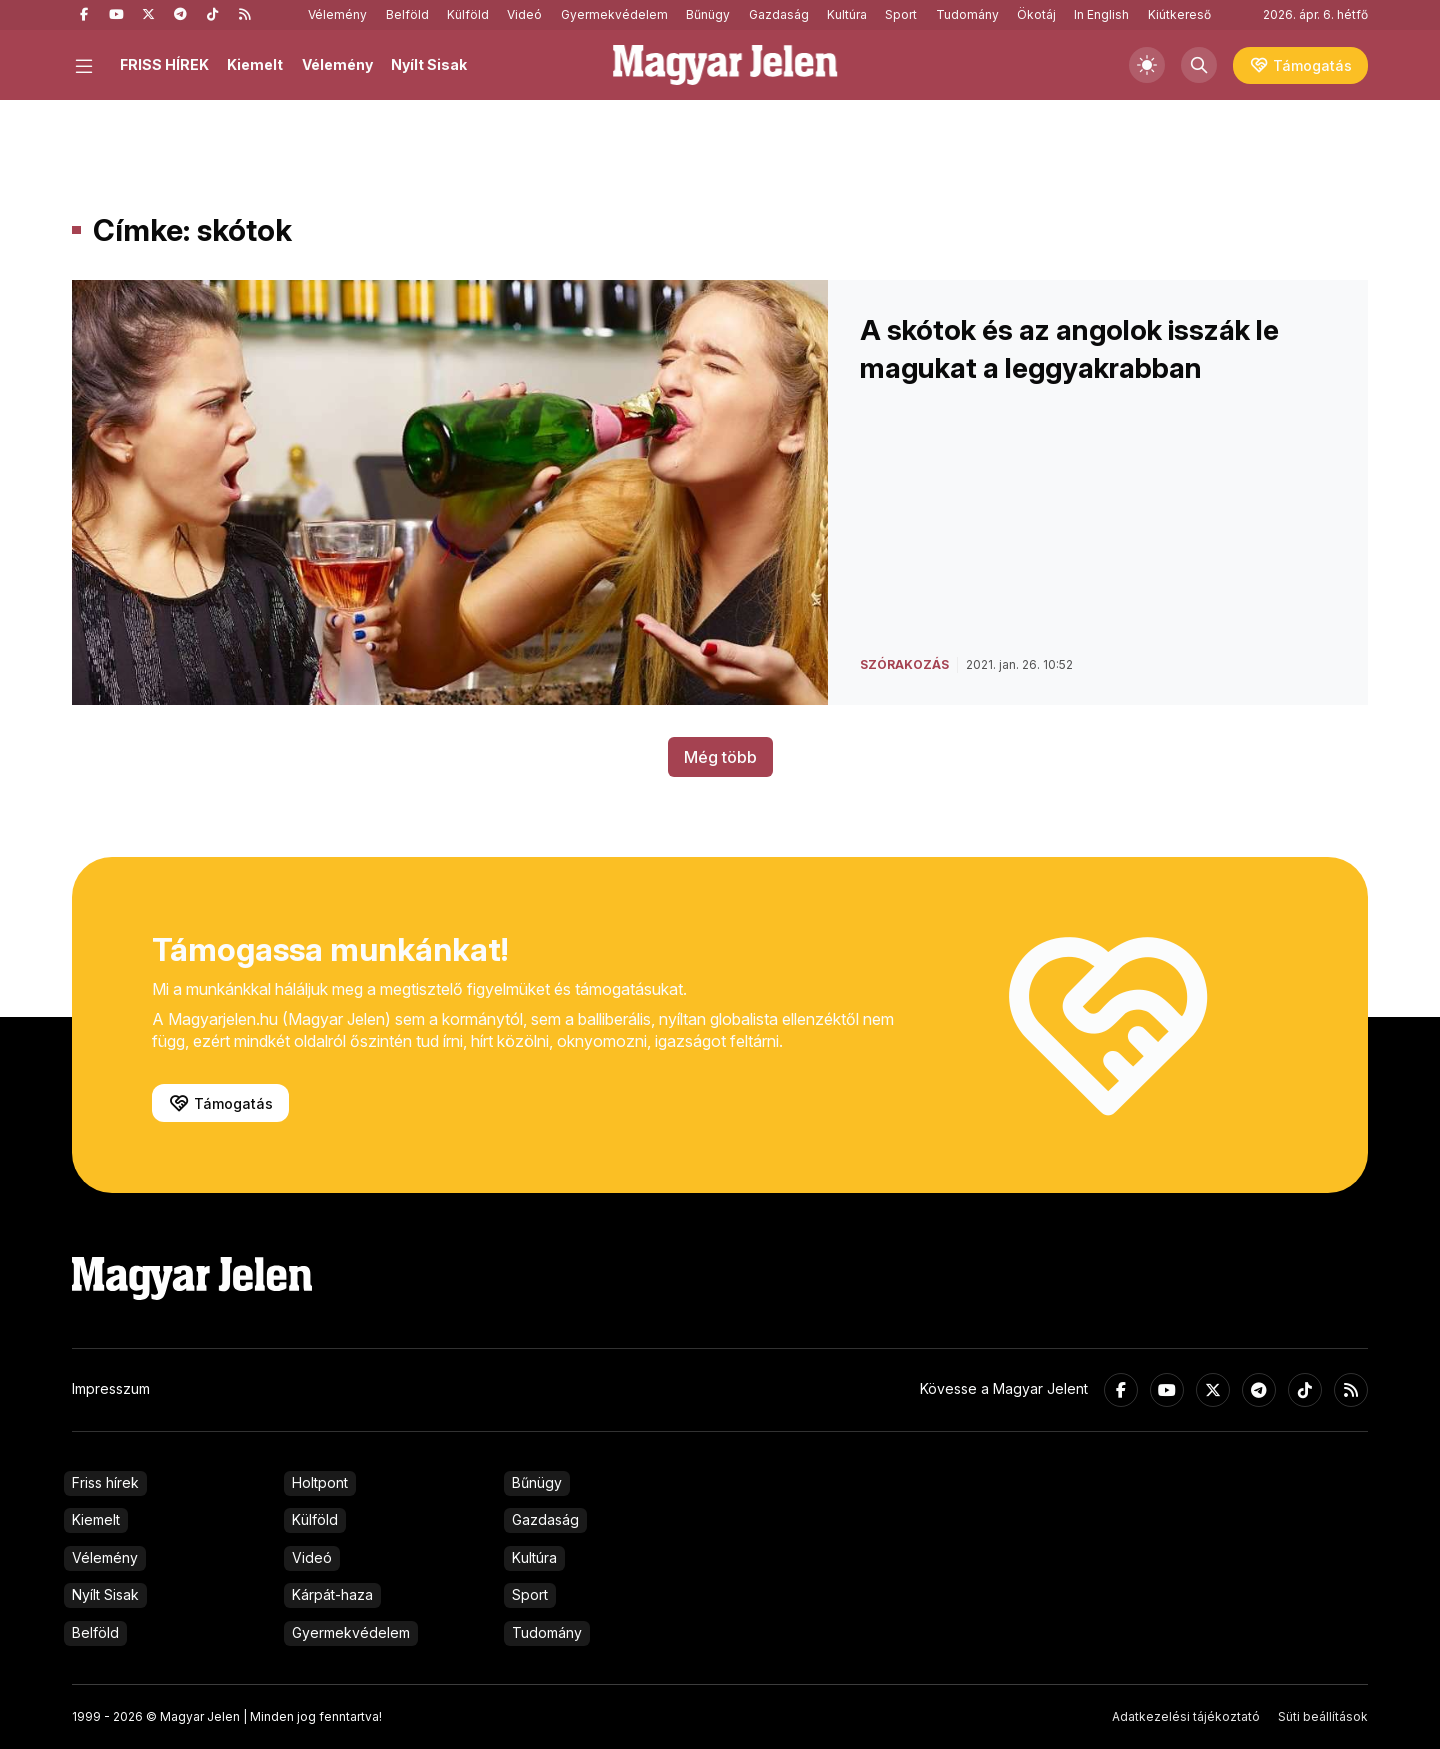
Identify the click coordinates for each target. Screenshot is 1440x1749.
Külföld (468, 14)
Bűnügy (708, 14)
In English (1101, 14)
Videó (524, 14)
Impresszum (111, 1388)
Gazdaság (779, 14)
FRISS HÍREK (164, 64)
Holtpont (320, 1482)
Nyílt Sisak (429, 64)
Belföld (407, 14)
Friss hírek (105, 1482)
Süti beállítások (1323, 1716)
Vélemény (337, 14)
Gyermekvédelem (614, 14)
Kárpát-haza (332, 1594)
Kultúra (847, 14)
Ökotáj (1036, 14)
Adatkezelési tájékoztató (1186, 1716)
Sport (901, 14)
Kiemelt (255, 64)
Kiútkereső (1179, 14)
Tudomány (967, 14)
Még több (720, 757)
